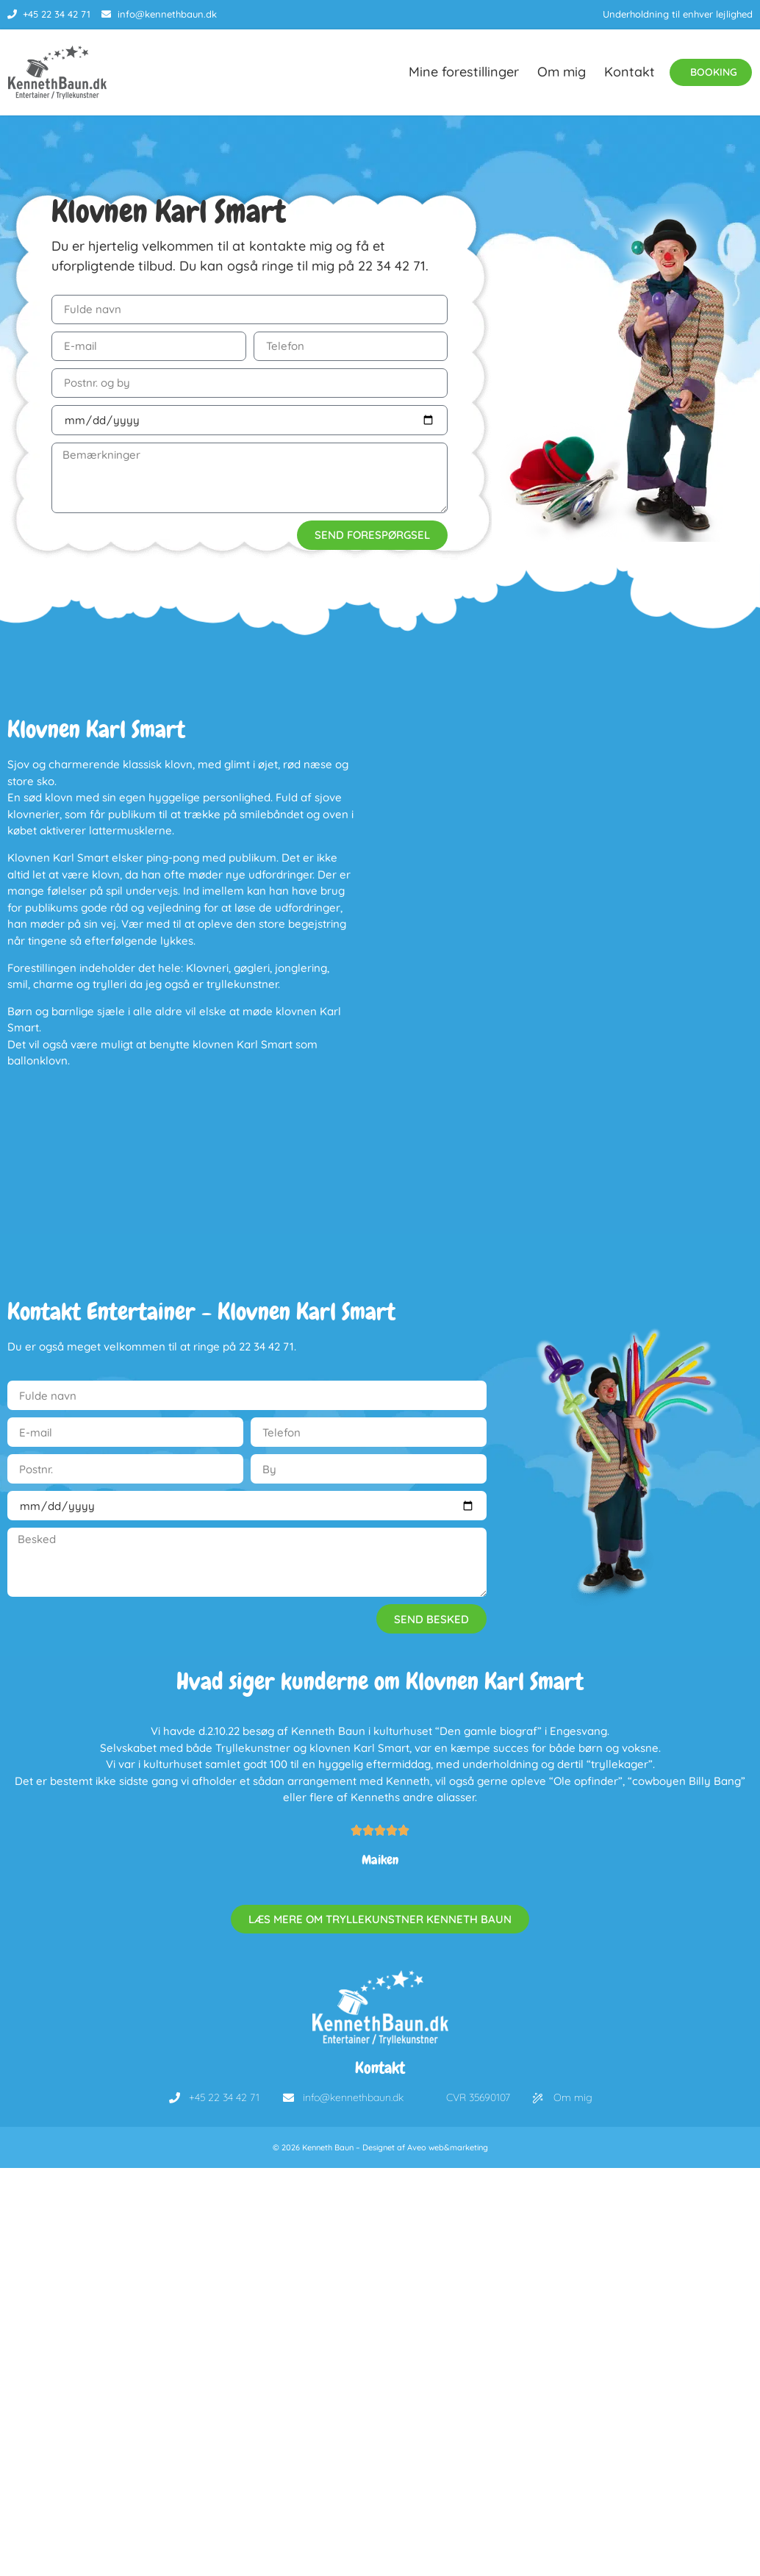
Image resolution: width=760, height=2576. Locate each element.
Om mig (554, 75)
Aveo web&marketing (447, 2154)
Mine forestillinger (456, 75)
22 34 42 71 (392, 272)
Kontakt (622, 75)
